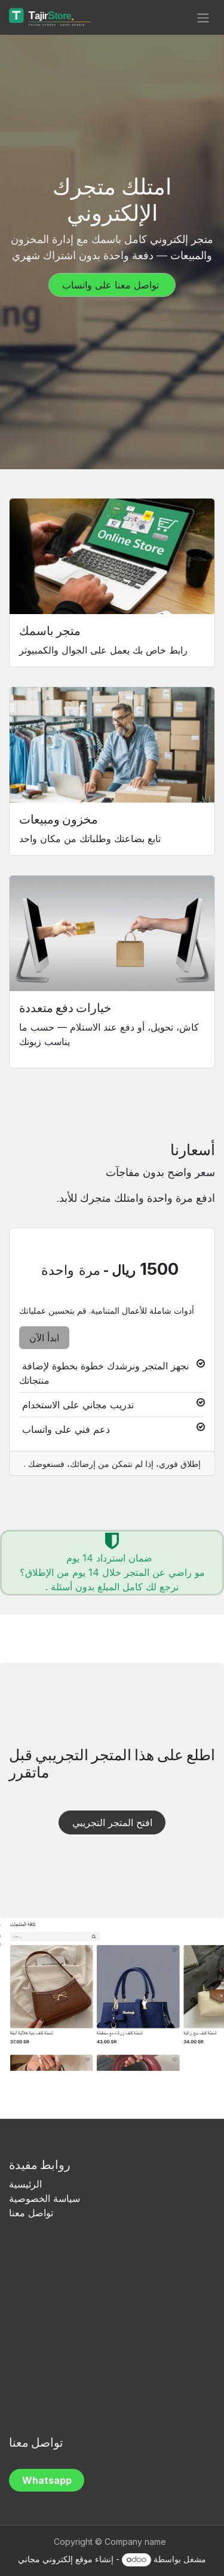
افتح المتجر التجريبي (112, 1822)
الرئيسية (25, 2184)
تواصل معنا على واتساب (112, 285)
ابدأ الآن (44, 1338)
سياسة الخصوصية (46, 2198)
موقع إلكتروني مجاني (55, 2559)
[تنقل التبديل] (203, 17)
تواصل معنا (31, 2213)
